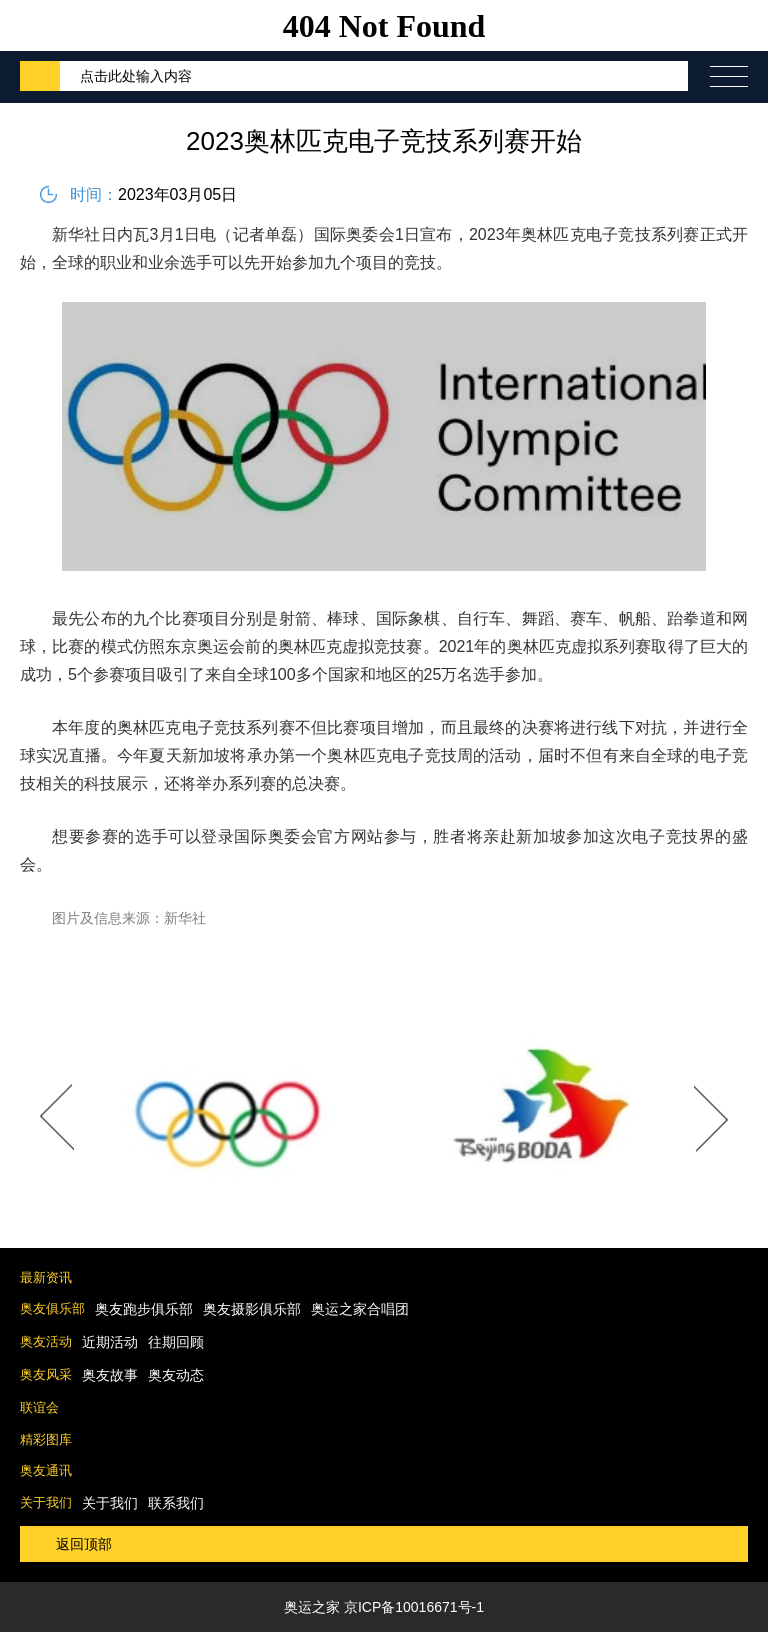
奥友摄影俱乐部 (252, 1309)
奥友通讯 (46, 1470)
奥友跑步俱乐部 (144, 1309)
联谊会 (39, 1407)
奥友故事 (110, 1375)
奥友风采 (46, 1374)
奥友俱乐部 (52, 1308)
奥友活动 (46, 1341)
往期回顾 (176, 1342)
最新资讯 (46, 1277)
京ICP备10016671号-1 (414, 1607)
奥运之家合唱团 (360, 1309)
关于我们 (46, 1502)
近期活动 (110, 1342)
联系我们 (176, 1503)
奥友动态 (176, 1375)
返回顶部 (84, 1544)
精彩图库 (46, 1439)
